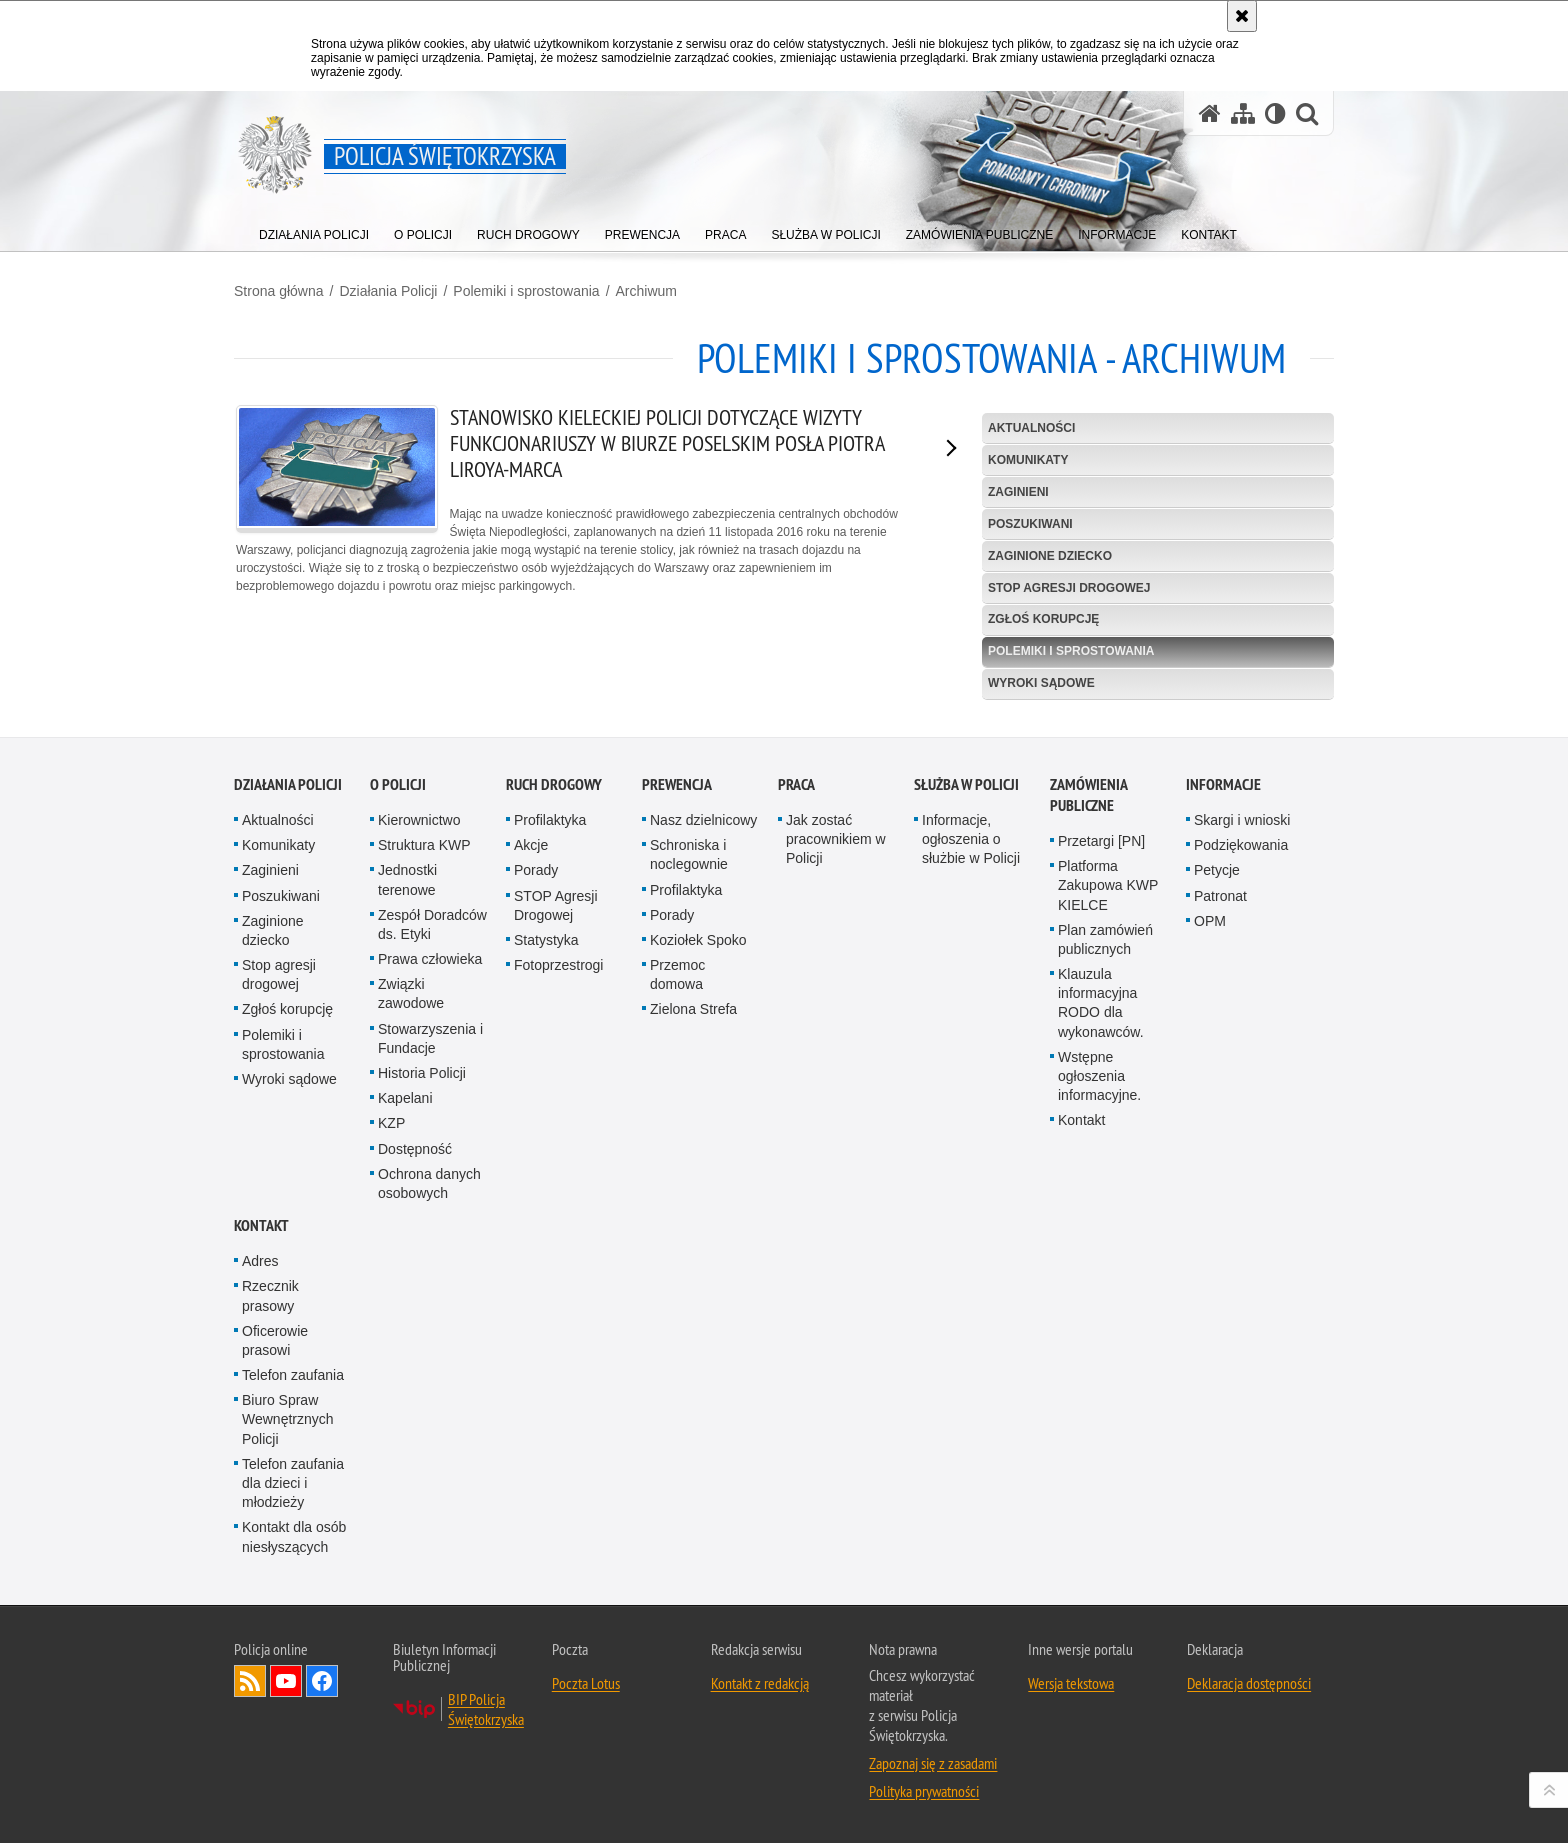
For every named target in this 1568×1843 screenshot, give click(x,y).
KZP (391, 1489)
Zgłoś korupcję (1043, 619)
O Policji (398, 1150)
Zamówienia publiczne (1088, 1161)
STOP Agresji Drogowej (556, 1270)
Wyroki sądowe (1041, 683)
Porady (536, 1236)
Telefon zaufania (293, 1741)
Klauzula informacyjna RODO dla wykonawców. (1101, 1369)
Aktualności (1031, 428)
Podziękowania (1241, 1211)
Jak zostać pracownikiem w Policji (836, 1205)
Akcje (531, 1211)
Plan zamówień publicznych (1105, 1305)
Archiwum (646, 291)
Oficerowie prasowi (275, 1706)
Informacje (1223, 1150)
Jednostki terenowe (407, 1245)
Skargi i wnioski (1242, 1186)
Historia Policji (422, 1439)
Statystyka (546, 1306)
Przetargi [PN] (1101, 1207)
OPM (1210, 1287)
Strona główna (279, 291)
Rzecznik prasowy (270, 1661)
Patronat (1220, 1261)
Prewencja (677, 1150)
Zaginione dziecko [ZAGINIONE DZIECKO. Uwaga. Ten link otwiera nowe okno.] (1050, 556)
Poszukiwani (1030, 524)
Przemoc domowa (677, 1340)
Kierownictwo (419, 1186)
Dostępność (415, 1514)
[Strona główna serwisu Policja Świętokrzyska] (1210, 113)
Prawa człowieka (430, 1325)
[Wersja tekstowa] (1275, 113)
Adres (260, 1627)
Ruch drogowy (554, 1150)
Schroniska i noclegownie (689, 1220)
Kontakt (1081, 1486)
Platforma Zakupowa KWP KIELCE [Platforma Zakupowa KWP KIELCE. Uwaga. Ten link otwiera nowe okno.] (1108, 1251)
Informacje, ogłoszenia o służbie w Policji (971, 1205)
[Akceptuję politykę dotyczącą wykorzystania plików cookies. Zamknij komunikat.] (1242, 16)
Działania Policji (388, 291)
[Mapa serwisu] (1243, 113)
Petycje (1217, 1236)
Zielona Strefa (693, 1375)
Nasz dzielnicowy (703, 1186)
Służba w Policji (966, 1150)
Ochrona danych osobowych (429, 1549)
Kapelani (405, 1464)
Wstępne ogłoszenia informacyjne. (1099, 1442)
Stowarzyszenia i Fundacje (430, 1404)
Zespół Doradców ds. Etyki (432, 1290)
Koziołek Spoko (698, 1306)
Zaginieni (1018, 492)
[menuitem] (314, 230)
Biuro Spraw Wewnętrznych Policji (288, 1785)
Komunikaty (1028, 460)
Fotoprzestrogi (558, 1331)
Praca (796, 1150)
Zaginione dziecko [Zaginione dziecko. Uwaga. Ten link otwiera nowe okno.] (273, 1296)
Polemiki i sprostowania (526, 291)
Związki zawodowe (411, 1359)
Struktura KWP (424, 1211)
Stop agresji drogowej (1069, 588)
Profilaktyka (550, 1186)
